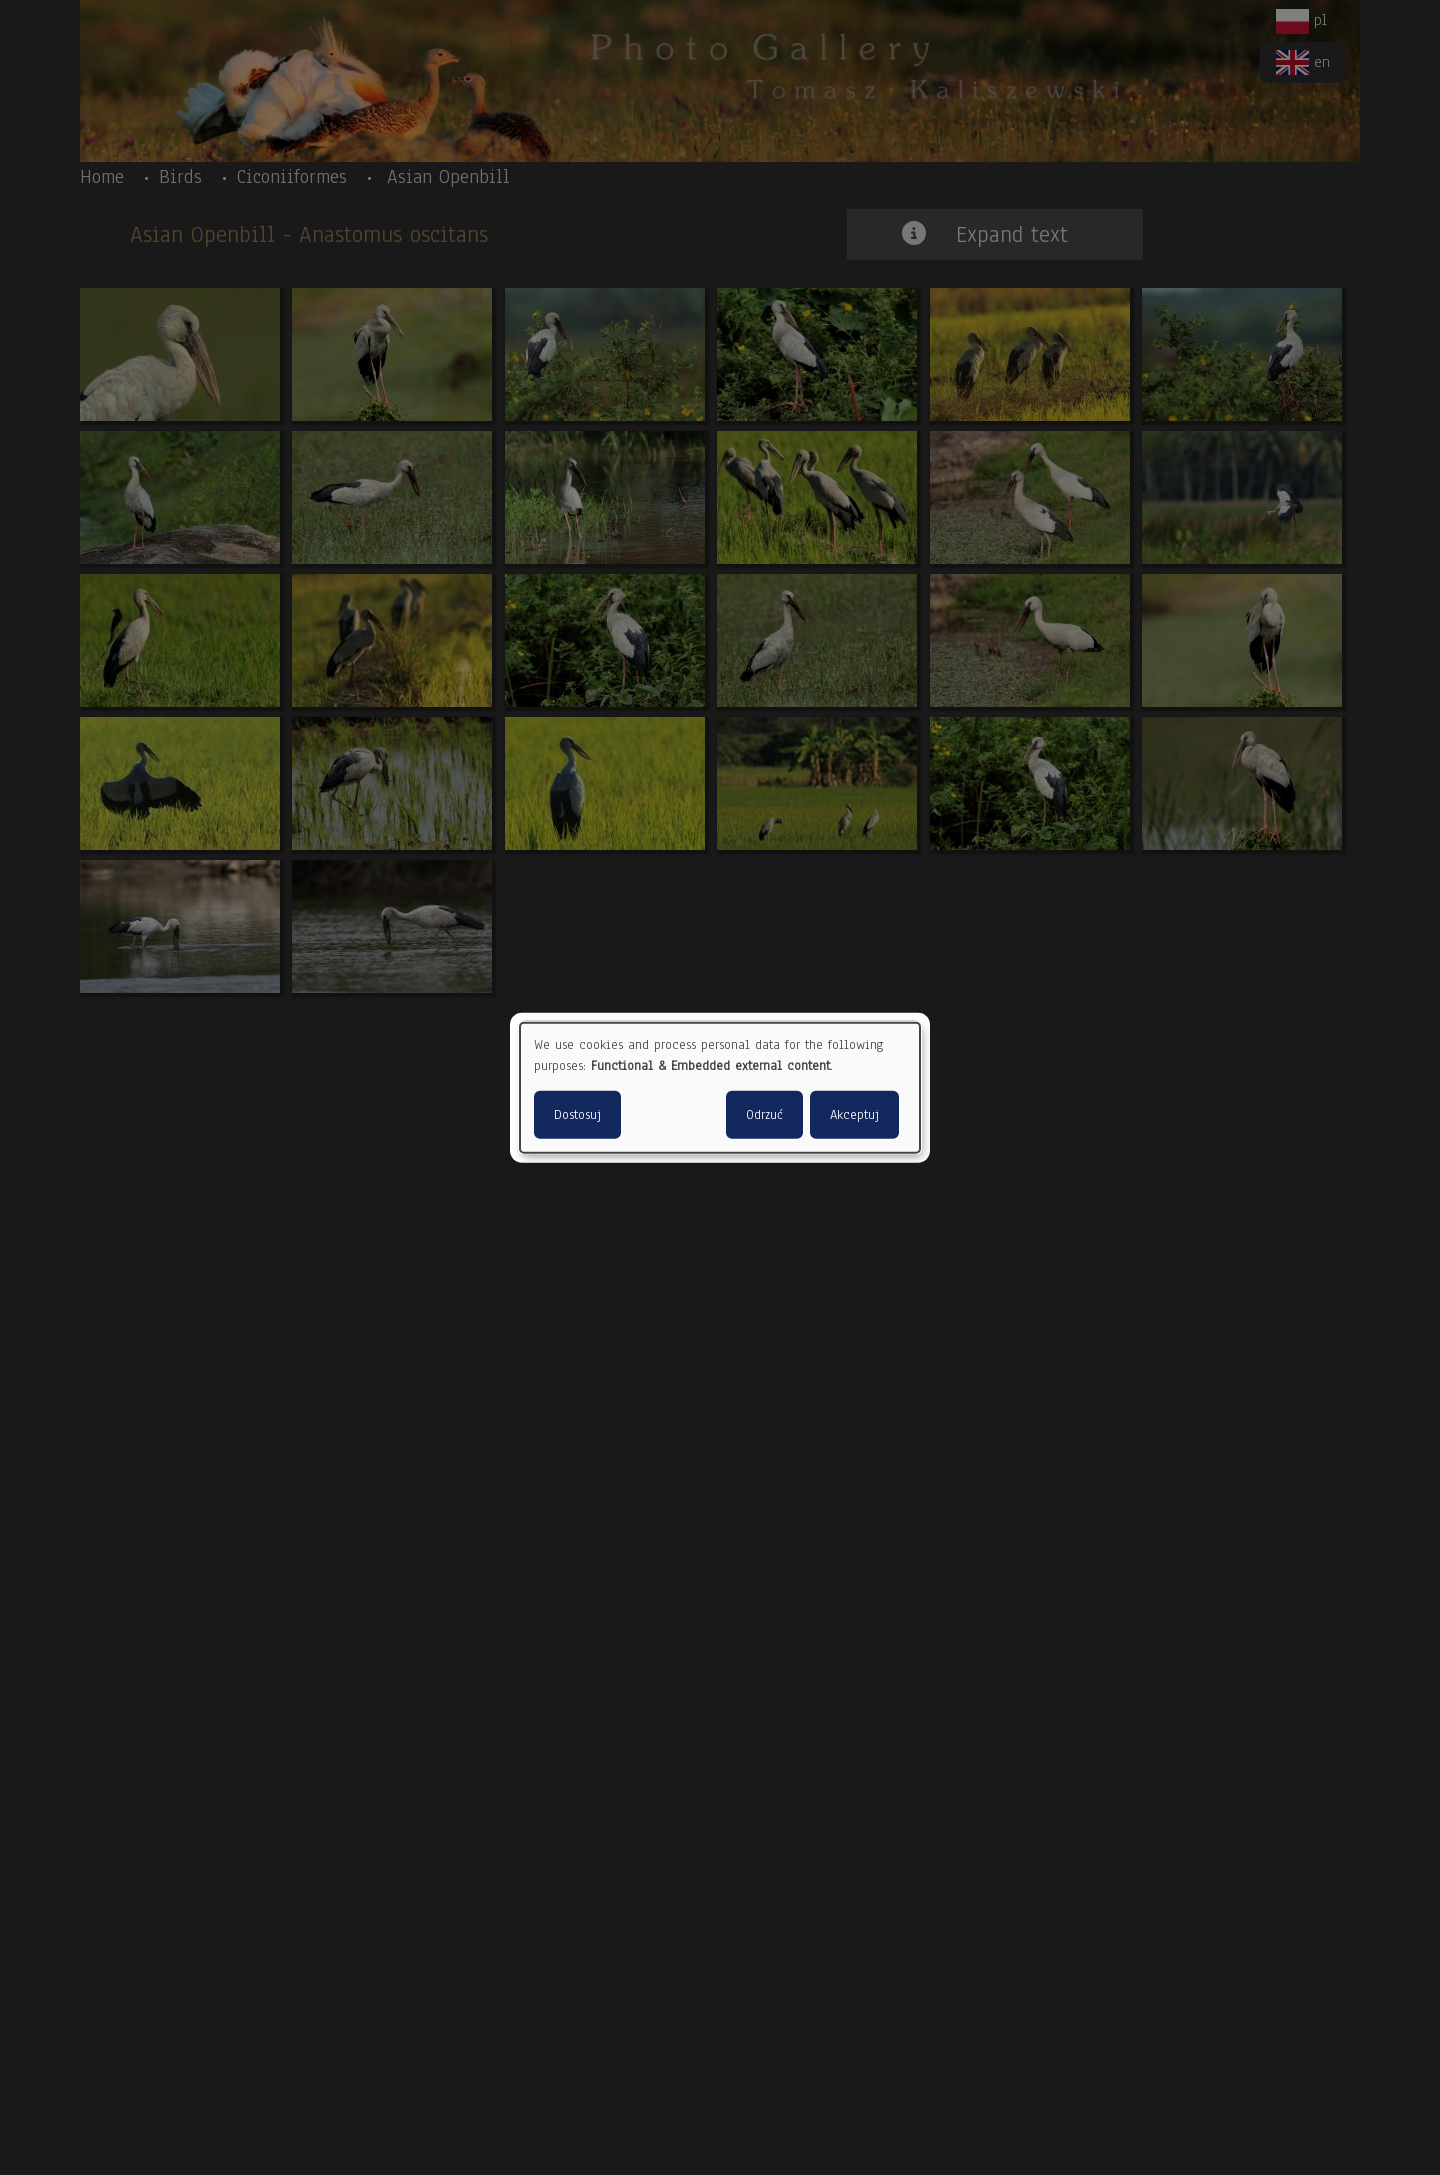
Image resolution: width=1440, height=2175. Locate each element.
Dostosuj (577, 1115)
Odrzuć (764, 1115)
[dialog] (720, 1087)
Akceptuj (854, 1115)
